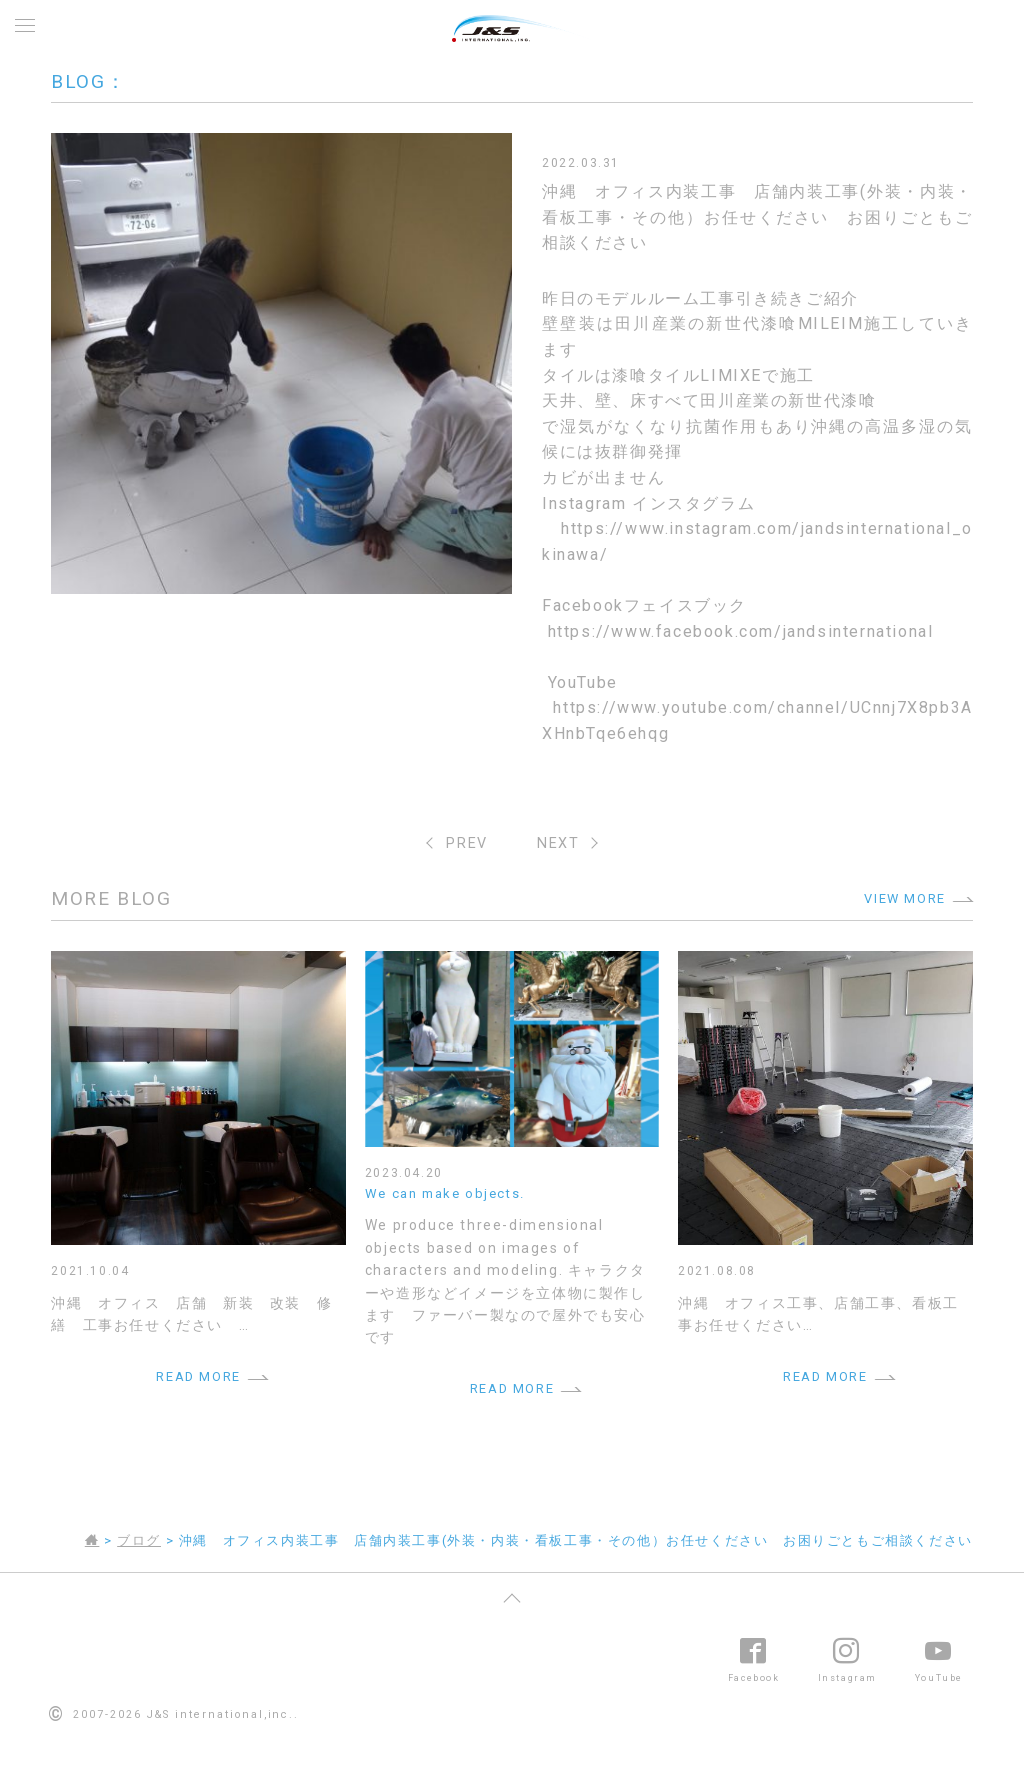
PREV (466, 843)
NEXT (558, 843)
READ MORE (198, 1376)
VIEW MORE (904, 898)
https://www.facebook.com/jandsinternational (741, 631)
